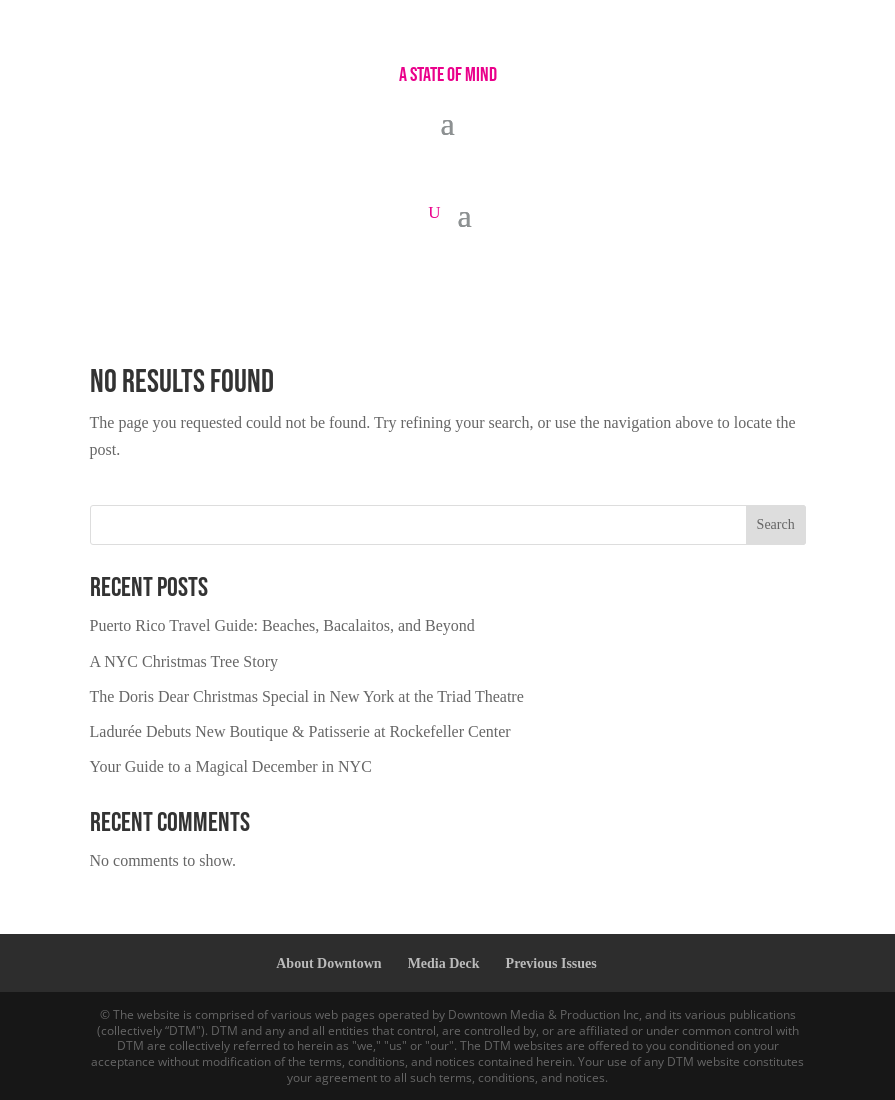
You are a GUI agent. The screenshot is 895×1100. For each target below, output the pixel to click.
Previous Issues (551, 963)
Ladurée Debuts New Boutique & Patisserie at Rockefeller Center (300, 731)
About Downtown (328, 963)
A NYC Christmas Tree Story (184, 661)
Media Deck (444, 963)
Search (776, 524)
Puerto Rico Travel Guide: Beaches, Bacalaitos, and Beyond (282, 625)
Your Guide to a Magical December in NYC (231, 766)
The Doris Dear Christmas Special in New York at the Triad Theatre (307, 696)
